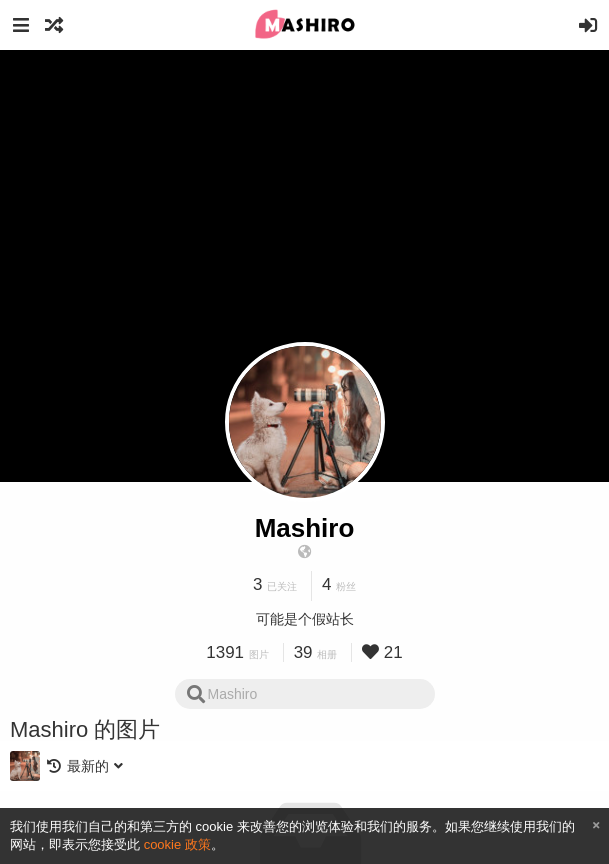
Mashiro (305, 528)
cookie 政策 (177, 844)
